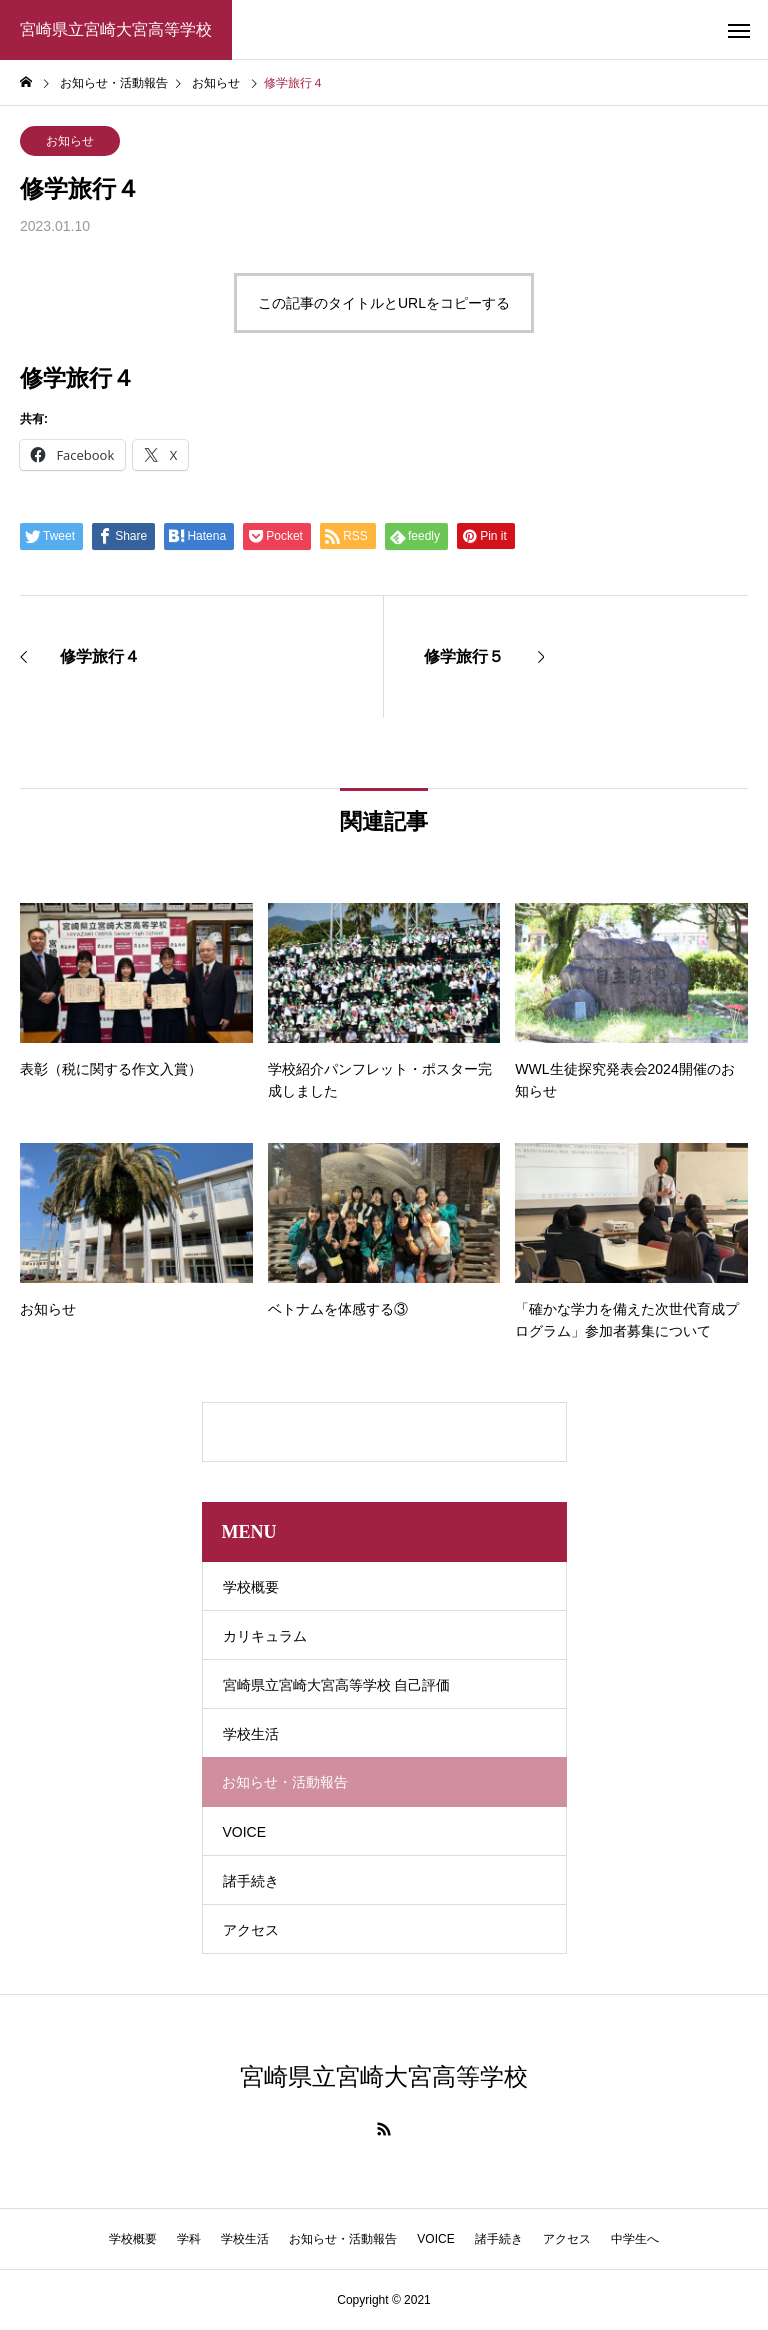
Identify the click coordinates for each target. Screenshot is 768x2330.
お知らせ (70, 141)
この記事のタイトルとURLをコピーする (384, 303)
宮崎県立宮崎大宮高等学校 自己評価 (337, 1685)
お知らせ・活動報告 (343, 2239)
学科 (189, 2239)
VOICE (245, 1832)
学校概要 (251, 1587)
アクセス (251, 1930)
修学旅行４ (77, 378)
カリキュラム (265, 1636)
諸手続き (251, 1881)
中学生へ (635, 2239)
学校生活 (251, 1734)
